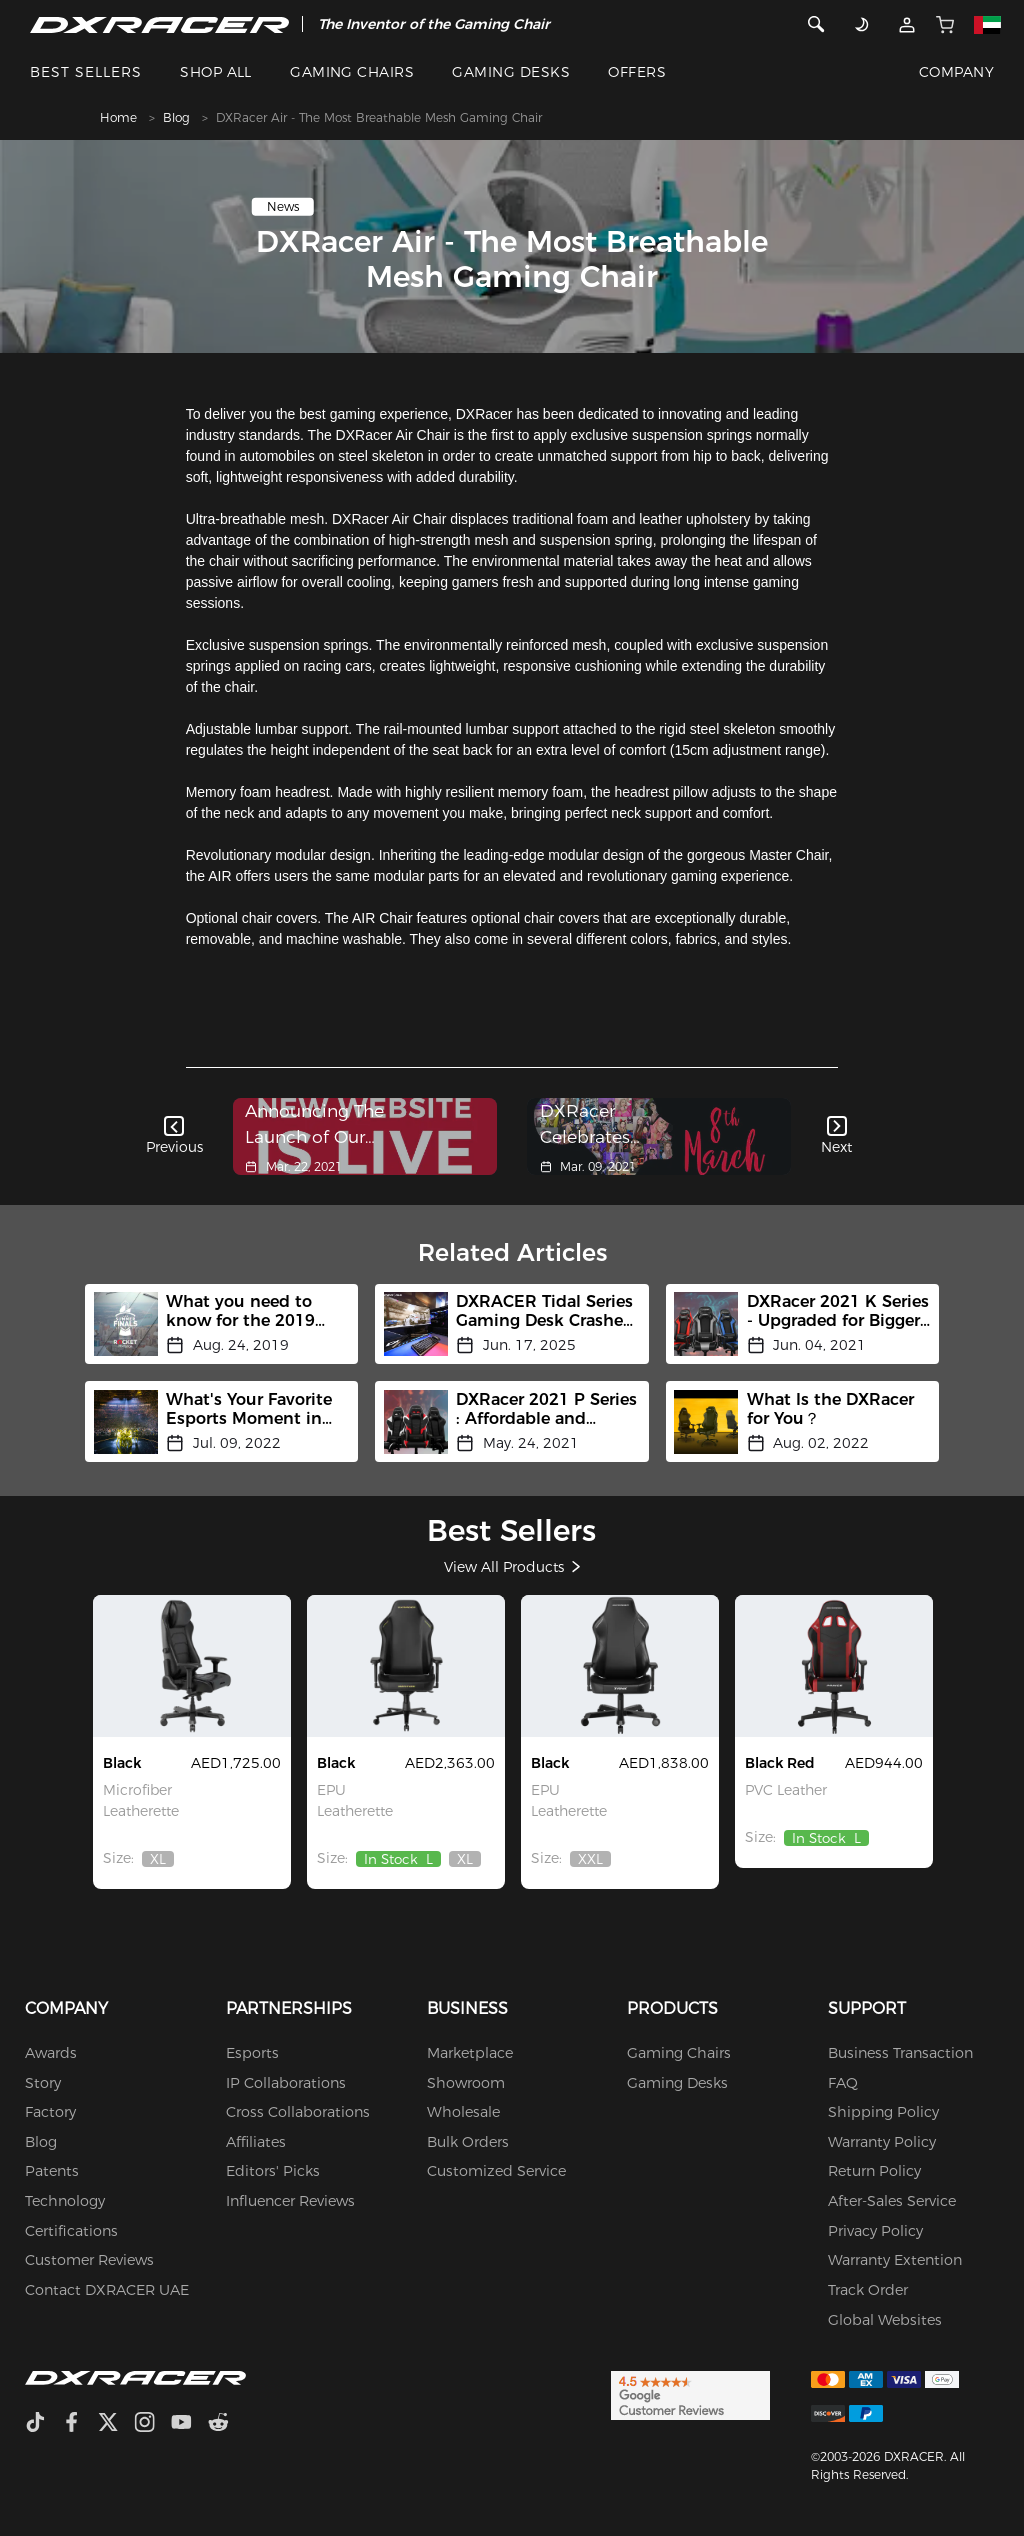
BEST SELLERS (86, 72)
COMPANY (956, 72)
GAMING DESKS (511, 72)
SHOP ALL (216, 72)
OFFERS (637, 72)
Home (118, 117)
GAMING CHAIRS (352, 72)
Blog (176, 117)
